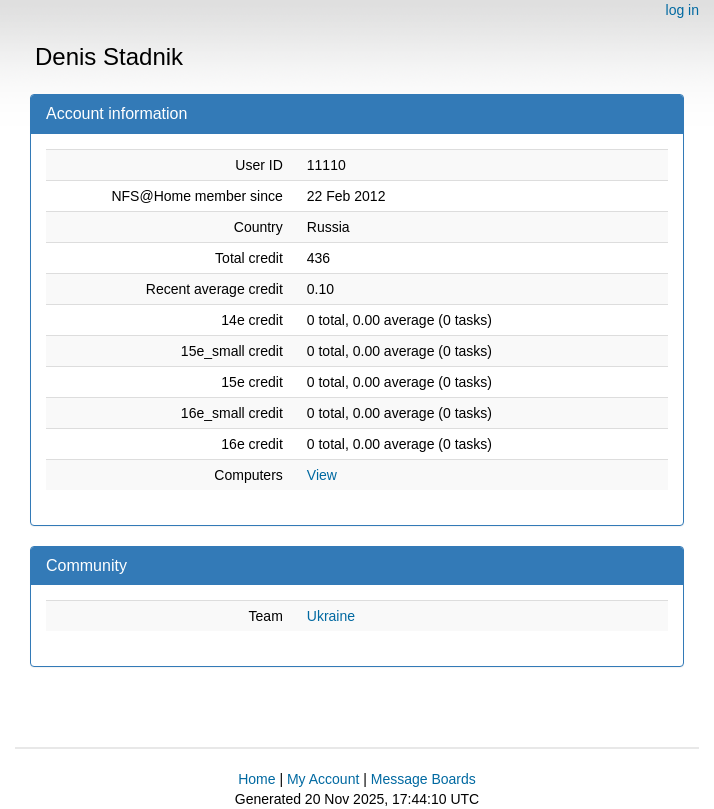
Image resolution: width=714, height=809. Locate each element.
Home (256, 779)
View (322, 475)
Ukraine (331, 616)
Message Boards (423, 779)
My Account (323, 779)
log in (682, 10)
